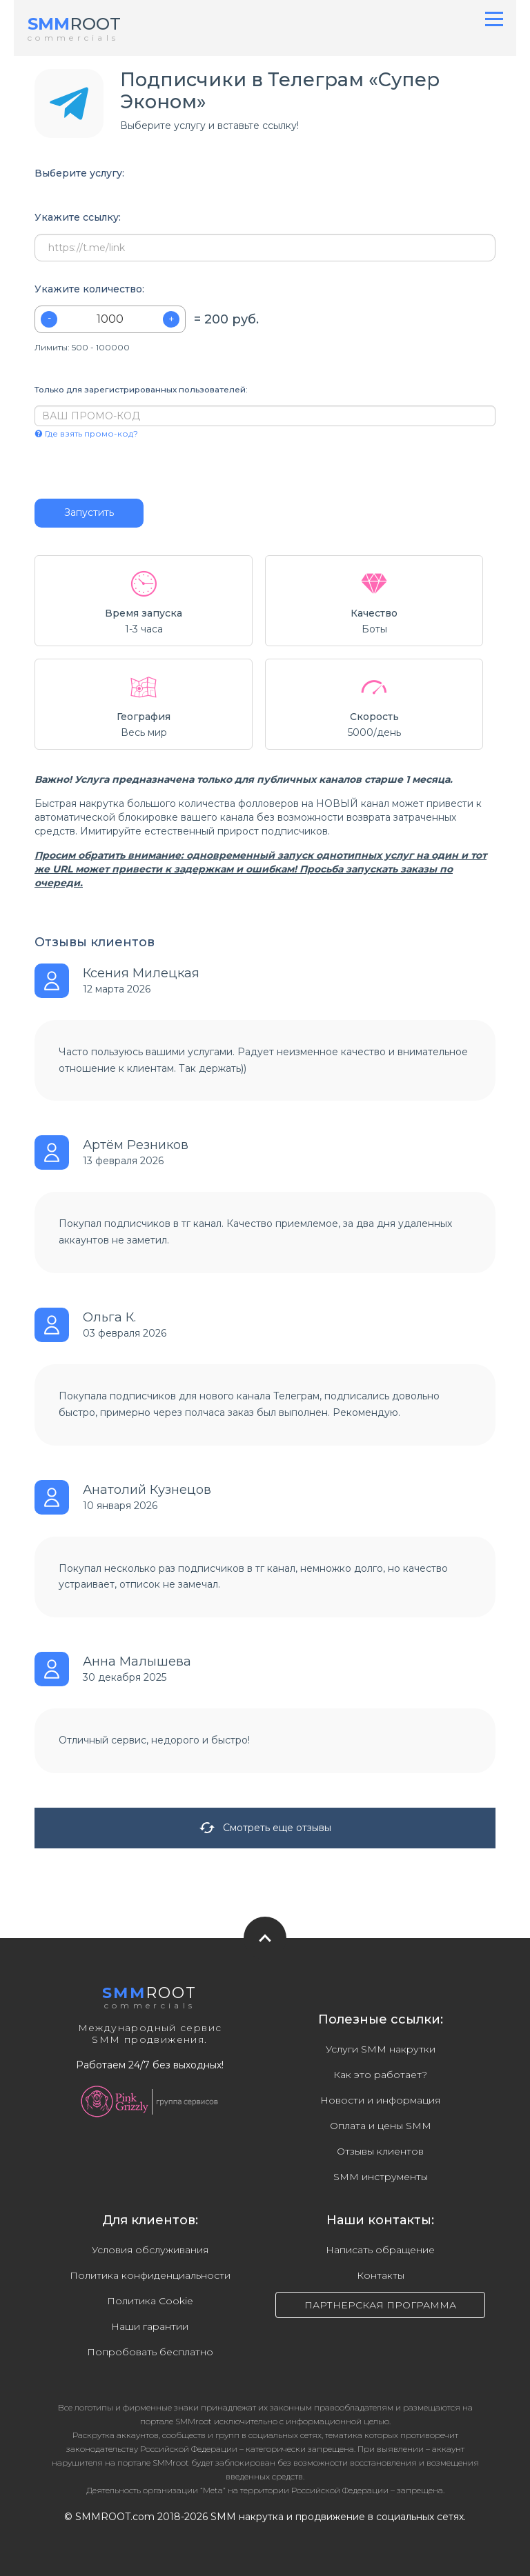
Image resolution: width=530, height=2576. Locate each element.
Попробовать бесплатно (150, 2352)
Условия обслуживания (150, 2250)
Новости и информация (380, 2100)
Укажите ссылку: (78, 217)
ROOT (74, 24)
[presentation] (118, 469)
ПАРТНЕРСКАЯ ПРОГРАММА (380, 2305)
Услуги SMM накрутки (380, 2049)
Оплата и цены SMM (380, 2125)
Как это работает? (380, 2074)
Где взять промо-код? (86, 433)
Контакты (380, 2275)
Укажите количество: (89, 289)
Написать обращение (380, 2250)
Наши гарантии (149, 2326)
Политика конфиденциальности (150, 2275)
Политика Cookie (150, 2301)
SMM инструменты (380, 2176)
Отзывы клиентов (380, 2151)
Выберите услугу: (79, 173)
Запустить (89, 512)
